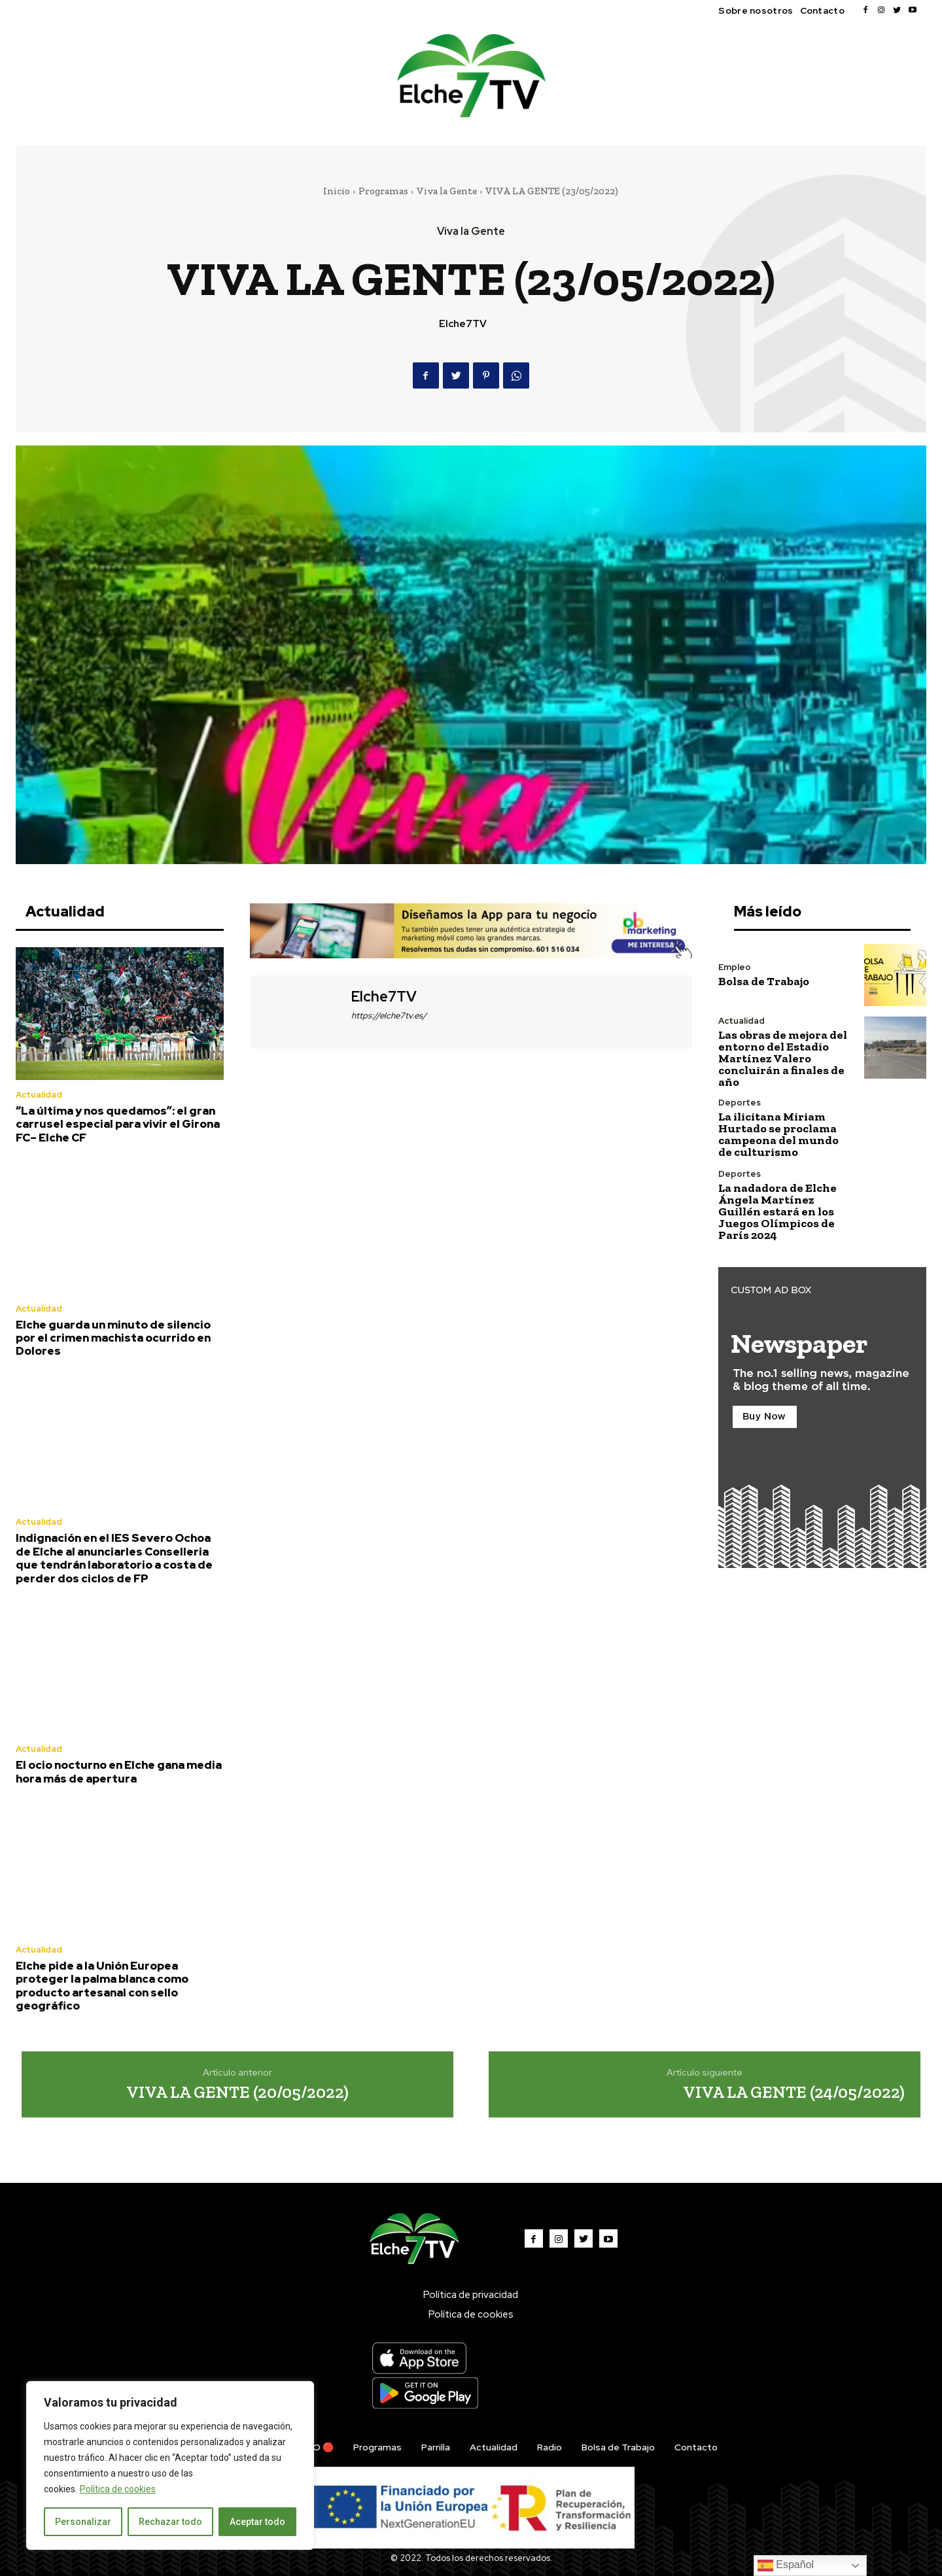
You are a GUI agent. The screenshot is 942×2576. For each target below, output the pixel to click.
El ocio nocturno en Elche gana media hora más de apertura (119, 1771)
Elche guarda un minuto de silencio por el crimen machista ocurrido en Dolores (113, 1338)
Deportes (739, 1102)
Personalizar (83, 2521)
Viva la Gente (447, 191)
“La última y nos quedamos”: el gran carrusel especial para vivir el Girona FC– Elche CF (118, 1124)
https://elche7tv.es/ (389, 1015)
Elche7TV (463, 324)
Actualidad (39, 1094)
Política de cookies (118, 2489)
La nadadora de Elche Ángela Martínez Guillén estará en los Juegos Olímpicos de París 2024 (777, 1211)
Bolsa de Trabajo (763, 981)
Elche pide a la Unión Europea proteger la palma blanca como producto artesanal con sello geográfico (102, 1985)
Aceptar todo (257, 2521)
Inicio (336, 191)
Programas (383, 191)
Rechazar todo (170, 2521)
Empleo (734, 967)
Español (786, 2565)
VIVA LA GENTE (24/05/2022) (794, 2091)
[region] (170, 2465)
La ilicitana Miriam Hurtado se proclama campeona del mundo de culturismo (778, 1134)
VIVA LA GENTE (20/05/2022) (237, 2091)
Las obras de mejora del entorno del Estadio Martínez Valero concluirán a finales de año (782, 1058)
